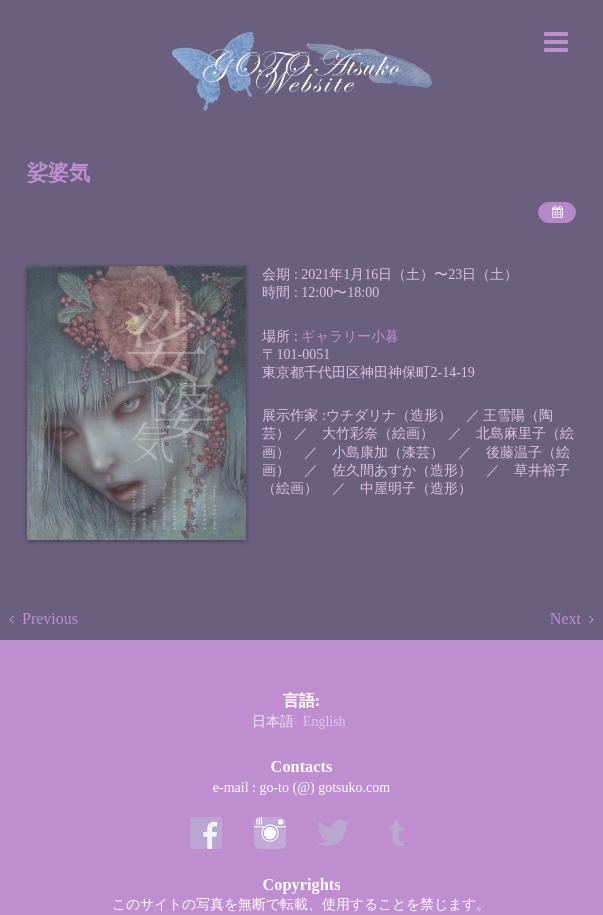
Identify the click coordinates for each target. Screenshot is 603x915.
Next (565, 618)
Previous (50, 618)
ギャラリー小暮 (350, 336)
